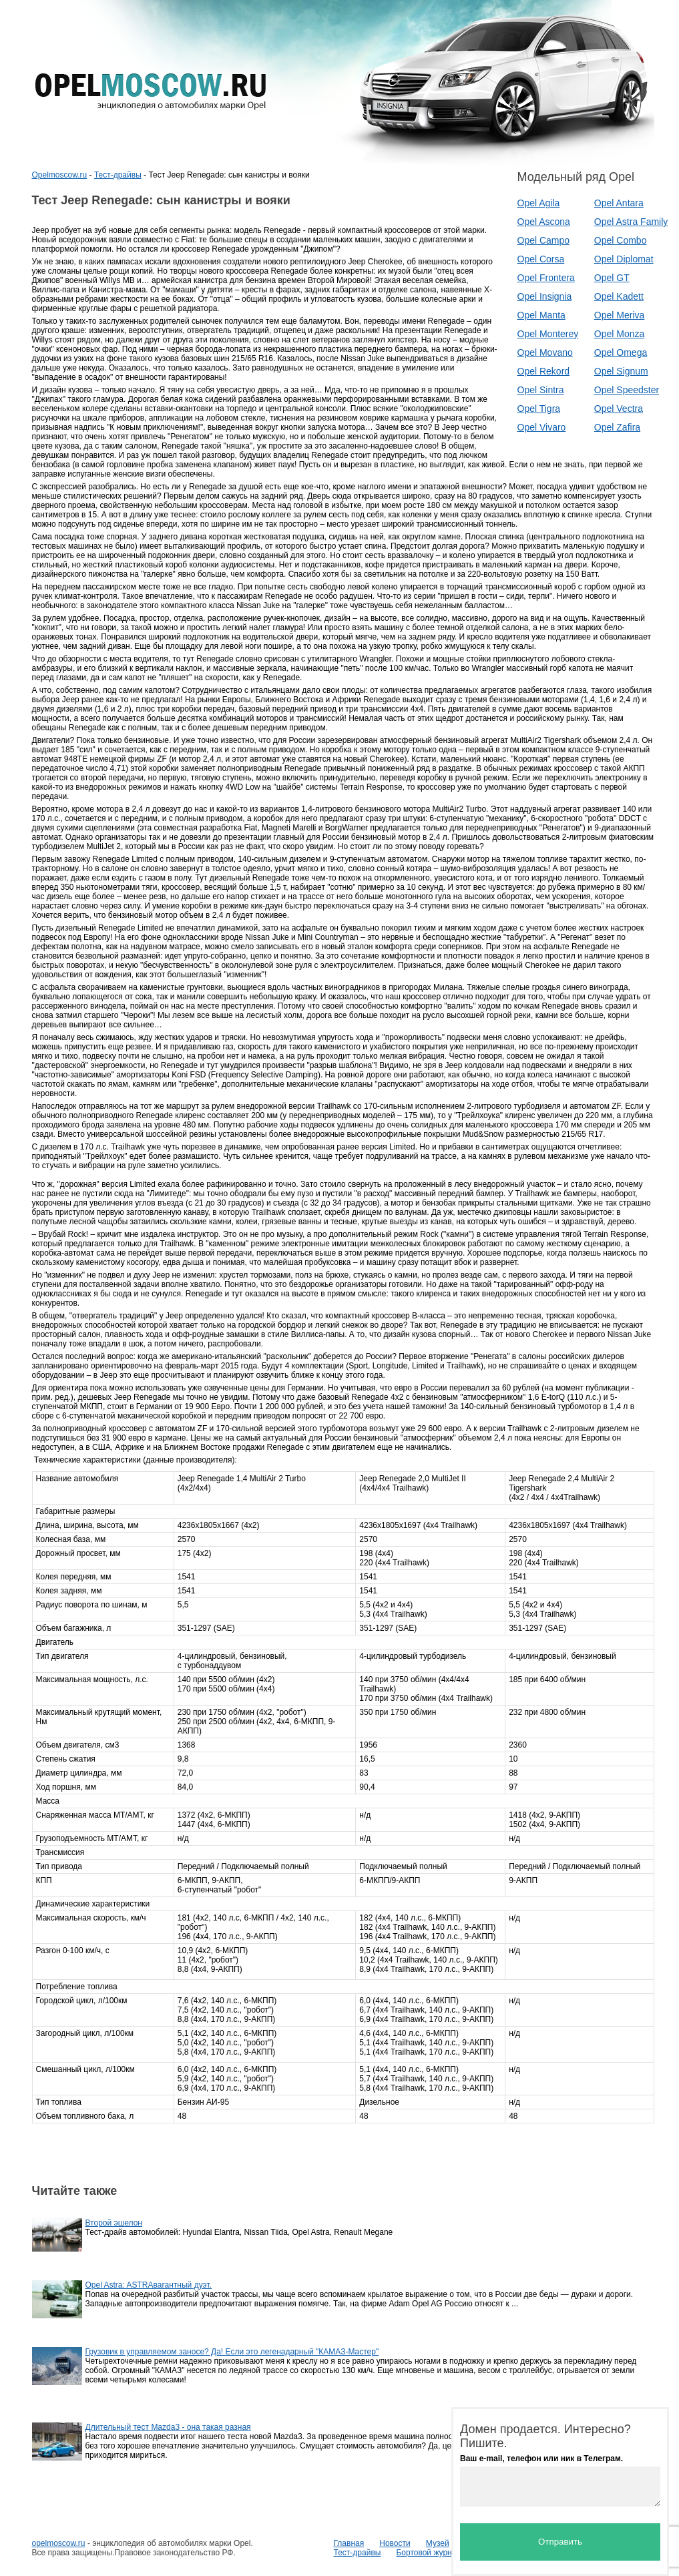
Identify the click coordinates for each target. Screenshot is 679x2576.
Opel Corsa (541, 259)
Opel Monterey (548, 333)
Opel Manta (541, 315)
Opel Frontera (546, 277)
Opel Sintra (540, 389)
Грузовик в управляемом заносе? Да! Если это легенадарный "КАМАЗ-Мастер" (232, 2351)
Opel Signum (621, 371)
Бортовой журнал (428, 2552)
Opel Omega (620, 352)
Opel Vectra (618, 408)
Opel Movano (545, 352)
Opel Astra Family (631, 221)
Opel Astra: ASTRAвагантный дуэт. (148, 2285)
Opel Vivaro (541, 427)
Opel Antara (619, 203)
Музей (437, 2543)
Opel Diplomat (624, 259)
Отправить (560, 2542)
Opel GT (612, 277)
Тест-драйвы (118, 175)
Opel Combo (620, 240)
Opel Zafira (617, 427)
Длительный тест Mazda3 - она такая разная (168, 2427)
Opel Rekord (543, 371)
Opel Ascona (543, 221)
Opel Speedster (626, 389)
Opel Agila (538, 203)
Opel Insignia (544, 296)
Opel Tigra (539, 408)
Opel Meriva (619, 315)
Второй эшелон (114, 2223)
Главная (349, 2543)
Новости (394, 2543)
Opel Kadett (619, 296)
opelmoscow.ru (58, 2543)
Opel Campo (543, 240)
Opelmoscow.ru (59, 175)
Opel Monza (619, 333)
